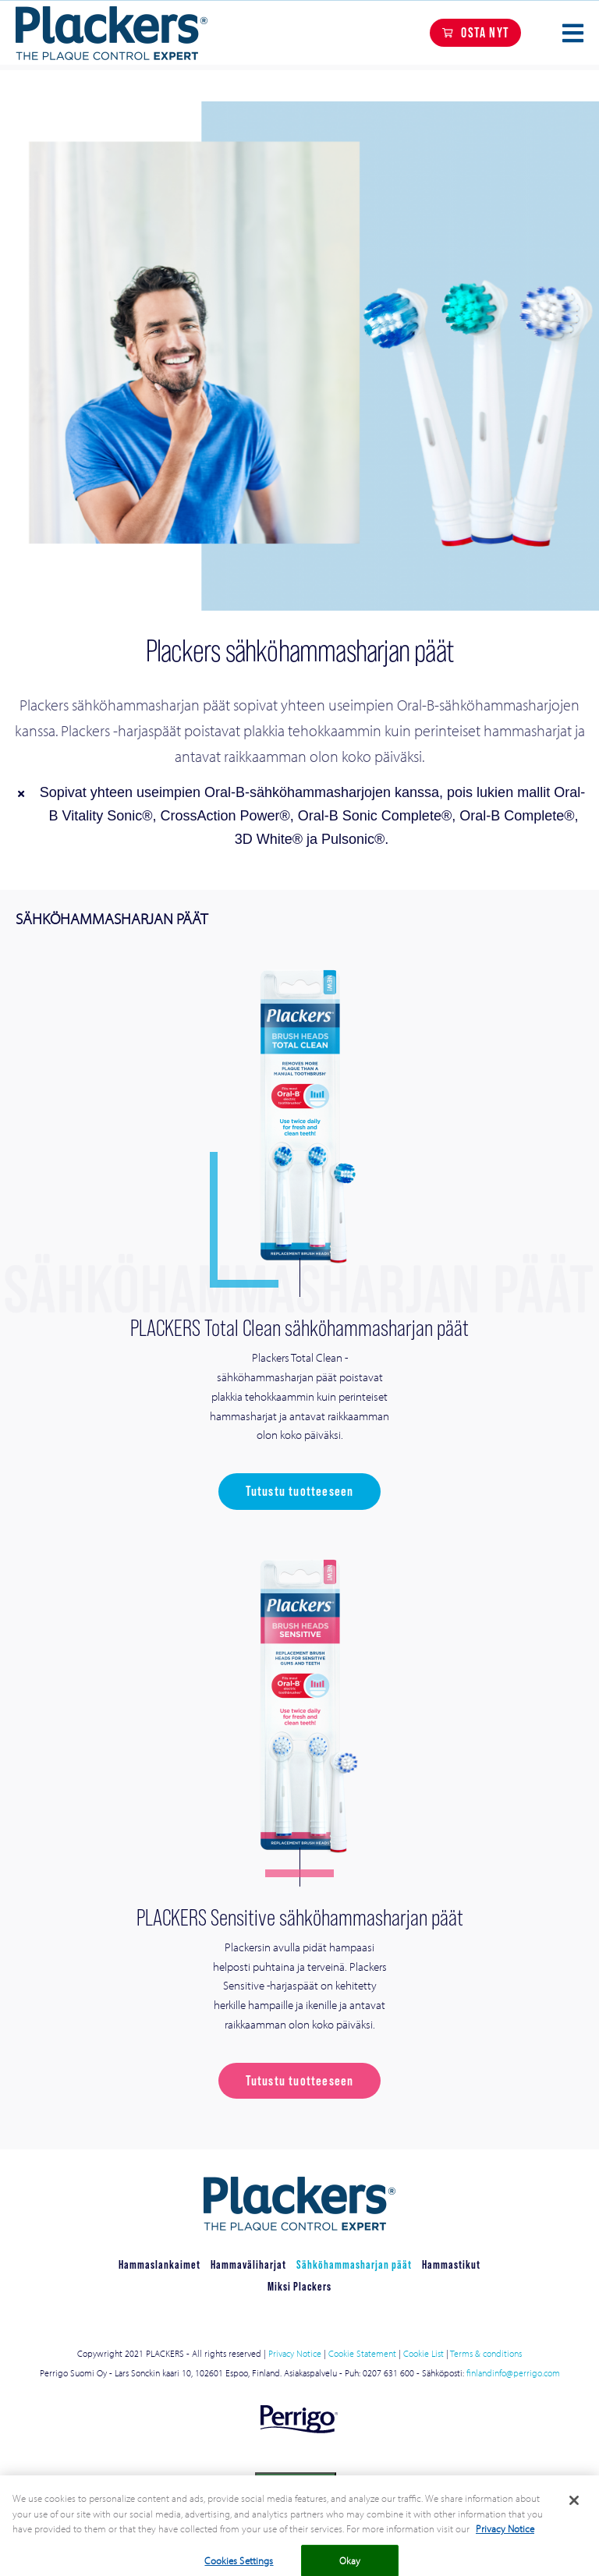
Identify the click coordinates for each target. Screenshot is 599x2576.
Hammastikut (451, 2264)
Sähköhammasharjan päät (354, 2264)
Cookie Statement (362, 2353)
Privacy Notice (295, 2353)
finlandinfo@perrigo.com (513, 2373)
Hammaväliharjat (248, 2264)
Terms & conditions (486, 2353)
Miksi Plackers (299, 2286)
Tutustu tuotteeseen (300, 1491)
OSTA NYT (485, 32)
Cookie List (422, 2353)
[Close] (574, 2509)
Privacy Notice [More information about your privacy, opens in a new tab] (505, 2537)
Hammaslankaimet (159, 2264)
